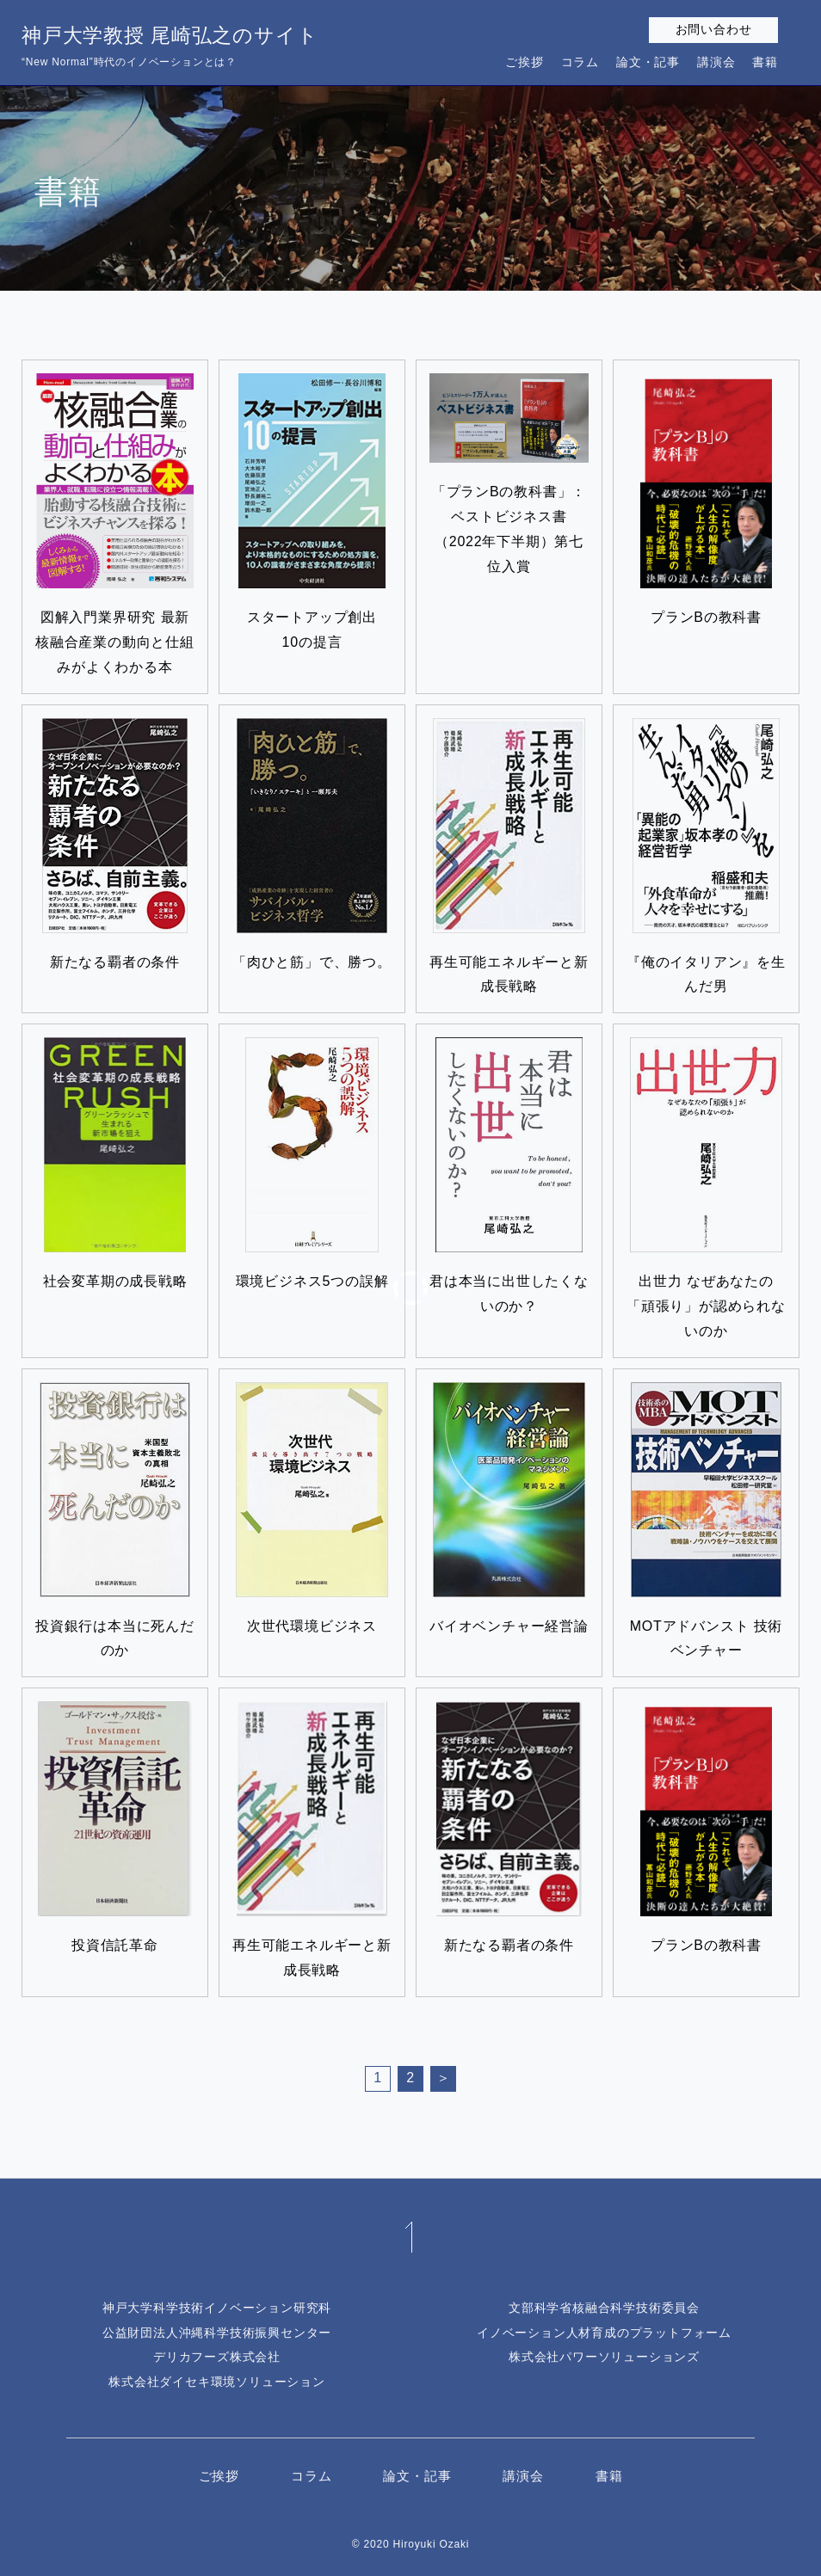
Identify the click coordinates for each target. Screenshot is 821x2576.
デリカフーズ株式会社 (217, 2357)
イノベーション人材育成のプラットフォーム (604, 2332)
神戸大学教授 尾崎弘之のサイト (170, 48)
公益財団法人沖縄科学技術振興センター (216, 2332)
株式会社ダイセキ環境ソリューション (216, 2381)
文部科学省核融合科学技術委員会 (604, 2308)
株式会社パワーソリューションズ (604, 2357)
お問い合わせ (714, 29)
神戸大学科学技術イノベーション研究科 (216, 2308)
